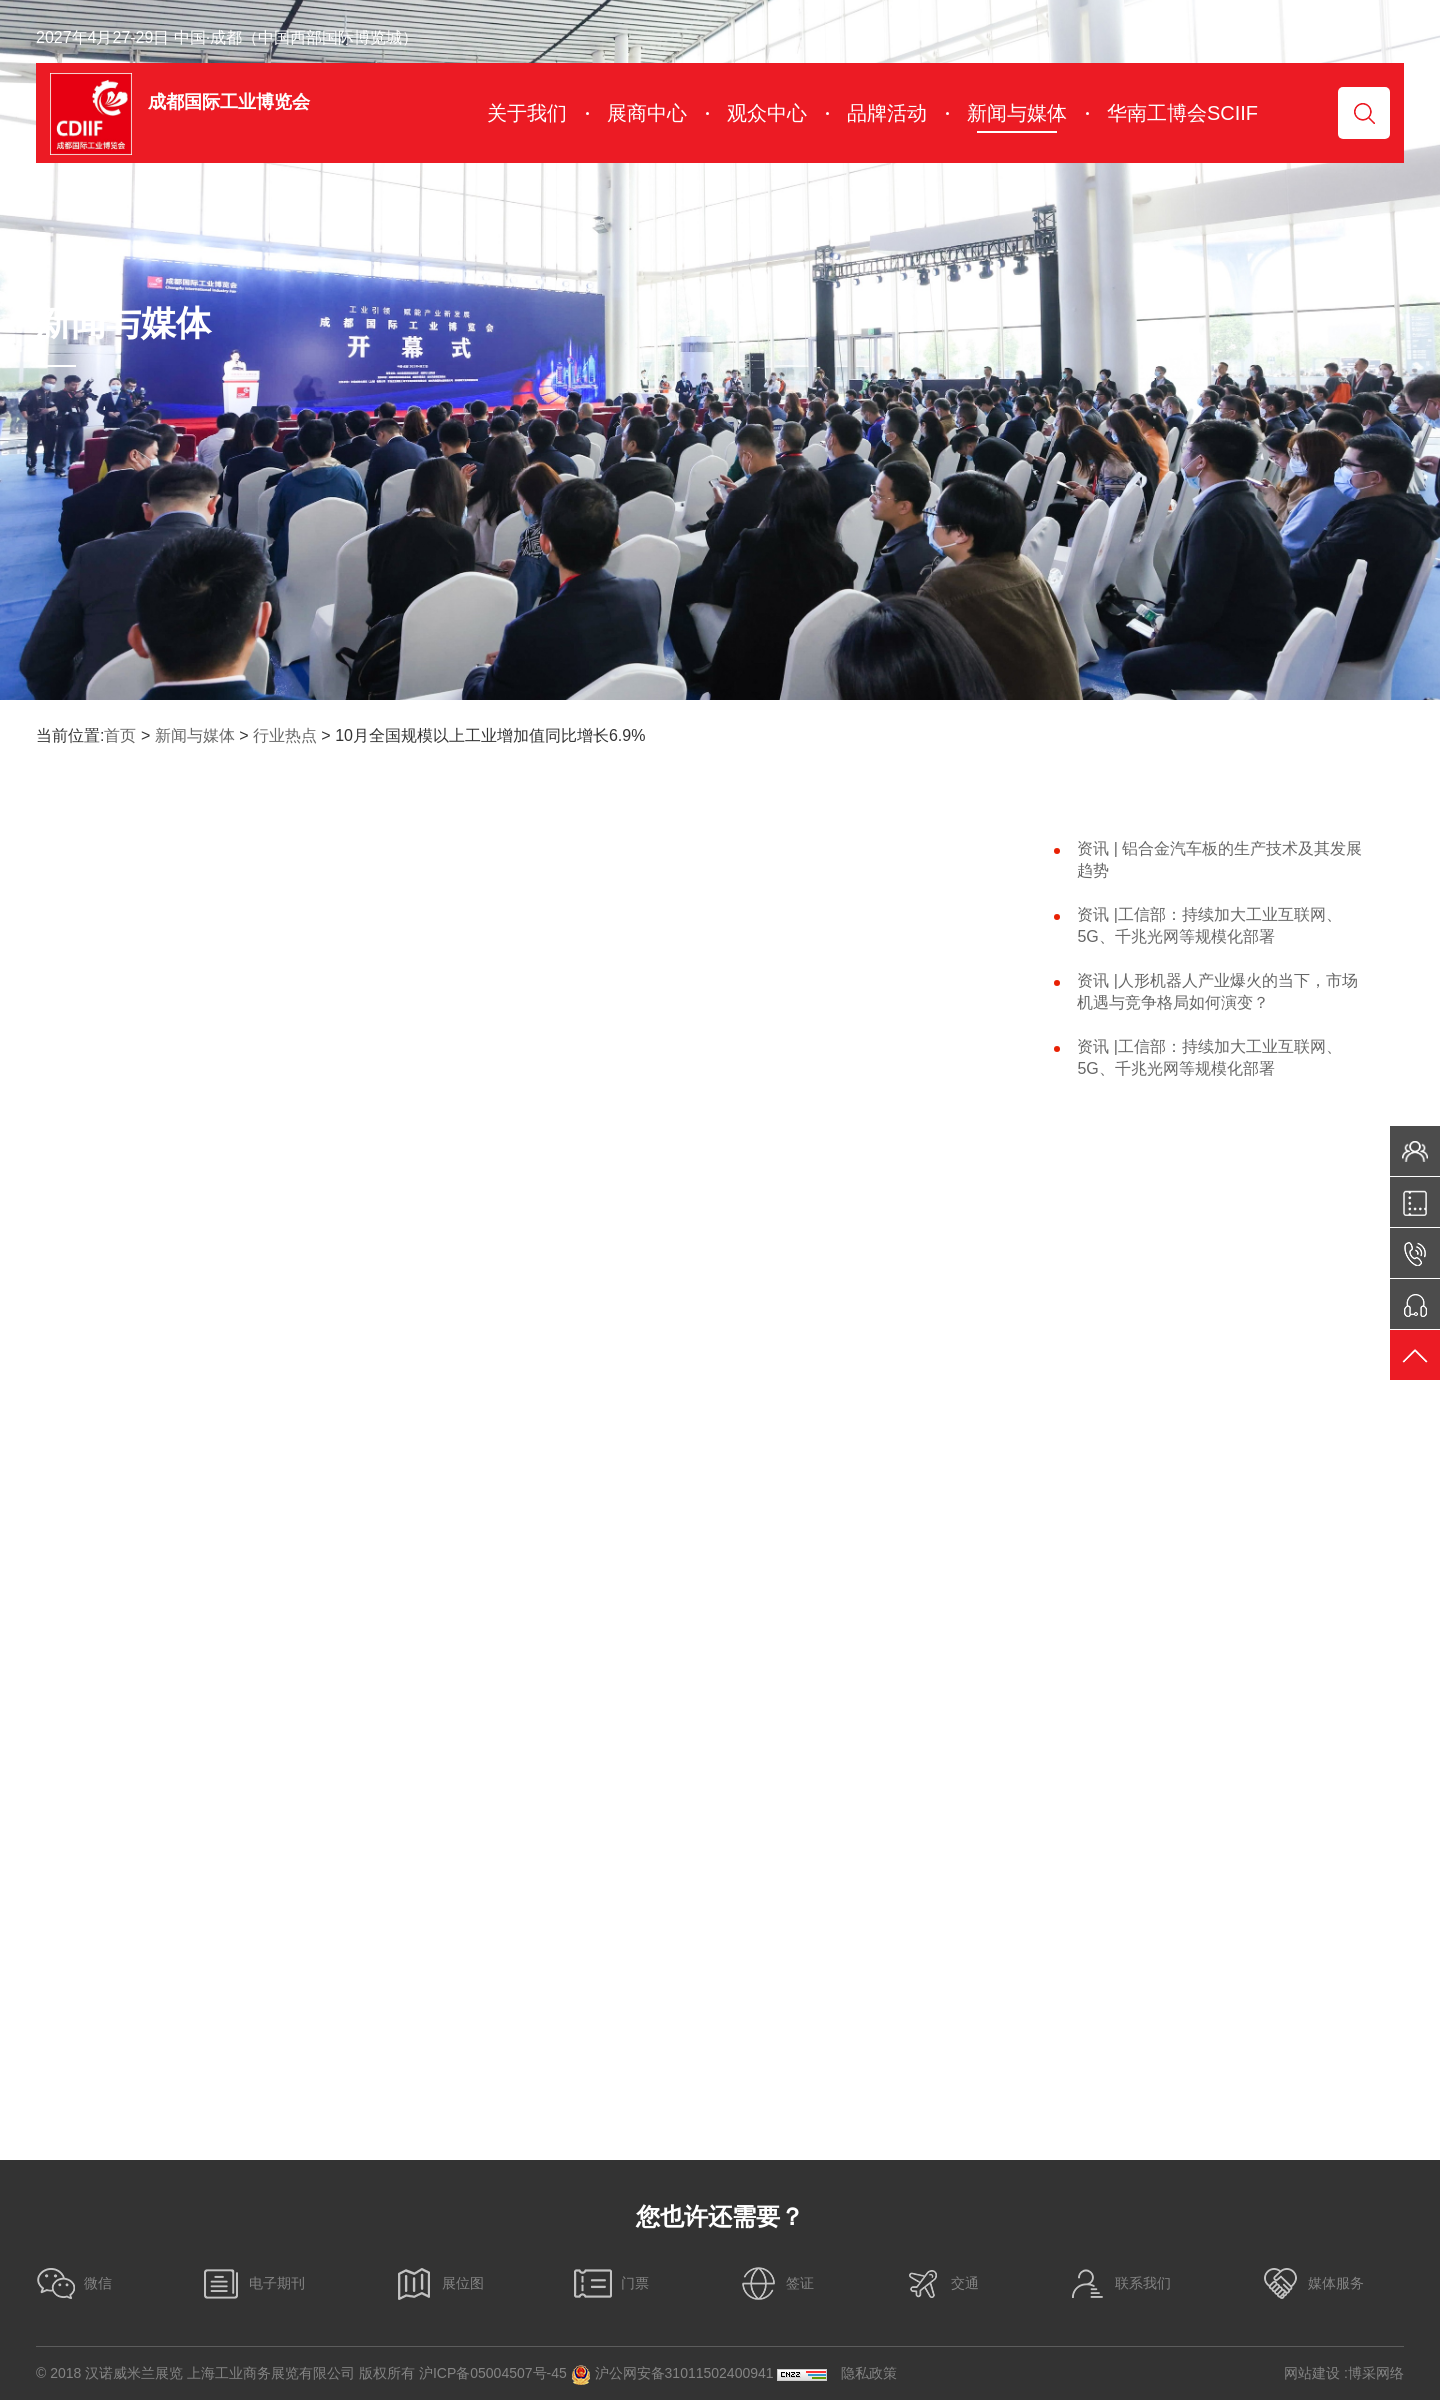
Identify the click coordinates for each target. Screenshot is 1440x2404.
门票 (611, 2287)
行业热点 (285, 735)
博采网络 (1376, 2377)
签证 (776, 2287)
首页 (120, 735)
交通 (941, 2287)
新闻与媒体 (195, 735)
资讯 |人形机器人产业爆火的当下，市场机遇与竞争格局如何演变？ (1217, 991)
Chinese (1352, 38)
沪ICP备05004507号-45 (493, 2377)
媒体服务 (1312, 2287)
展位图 (439, 2287)
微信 (74, 2287)
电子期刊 (253, 2287)
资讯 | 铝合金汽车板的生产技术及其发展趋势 (1219, 859)
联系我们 (1119, 2287)
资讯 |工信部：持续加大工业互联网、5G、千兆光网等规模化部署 (1209, 925)
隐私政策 (869, 2377)
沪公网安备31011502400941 (672, 2378)
